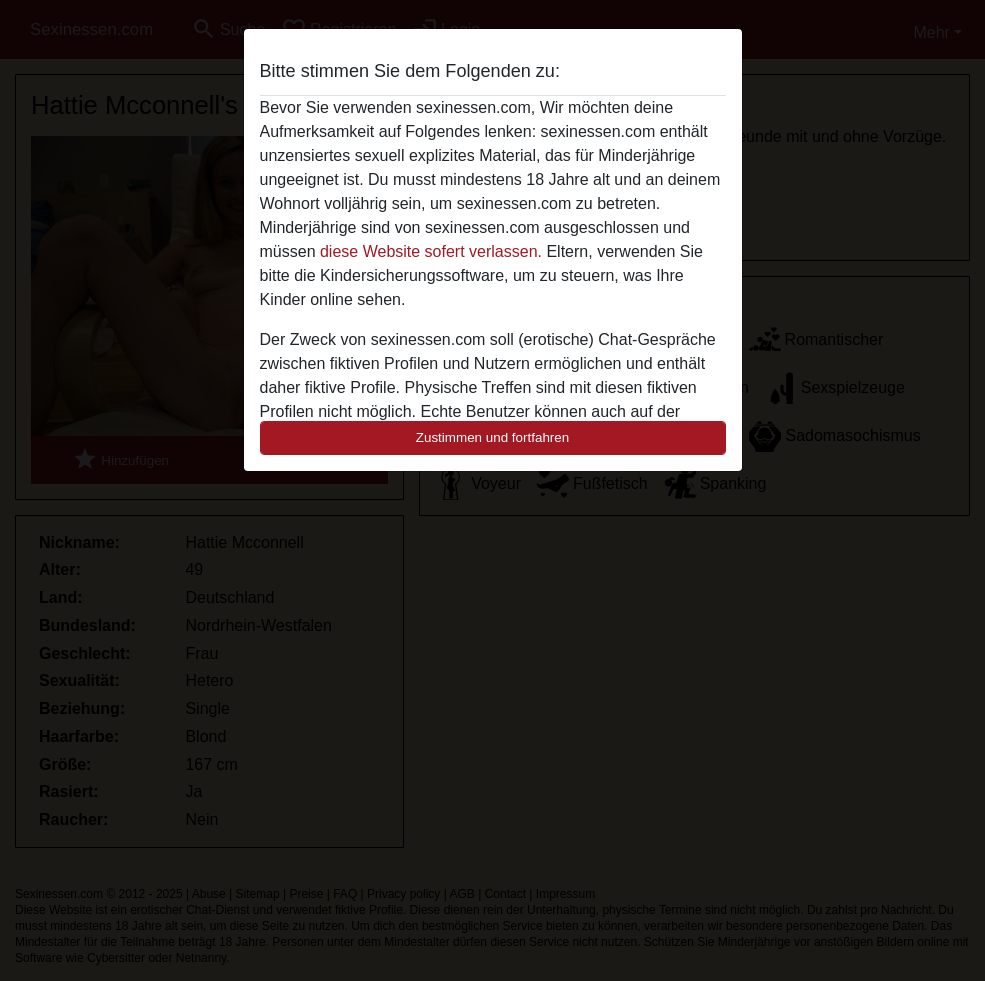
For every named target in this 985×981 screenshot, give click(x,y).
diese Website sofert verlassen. (431, 251)
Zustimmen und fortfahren (493, 437)
